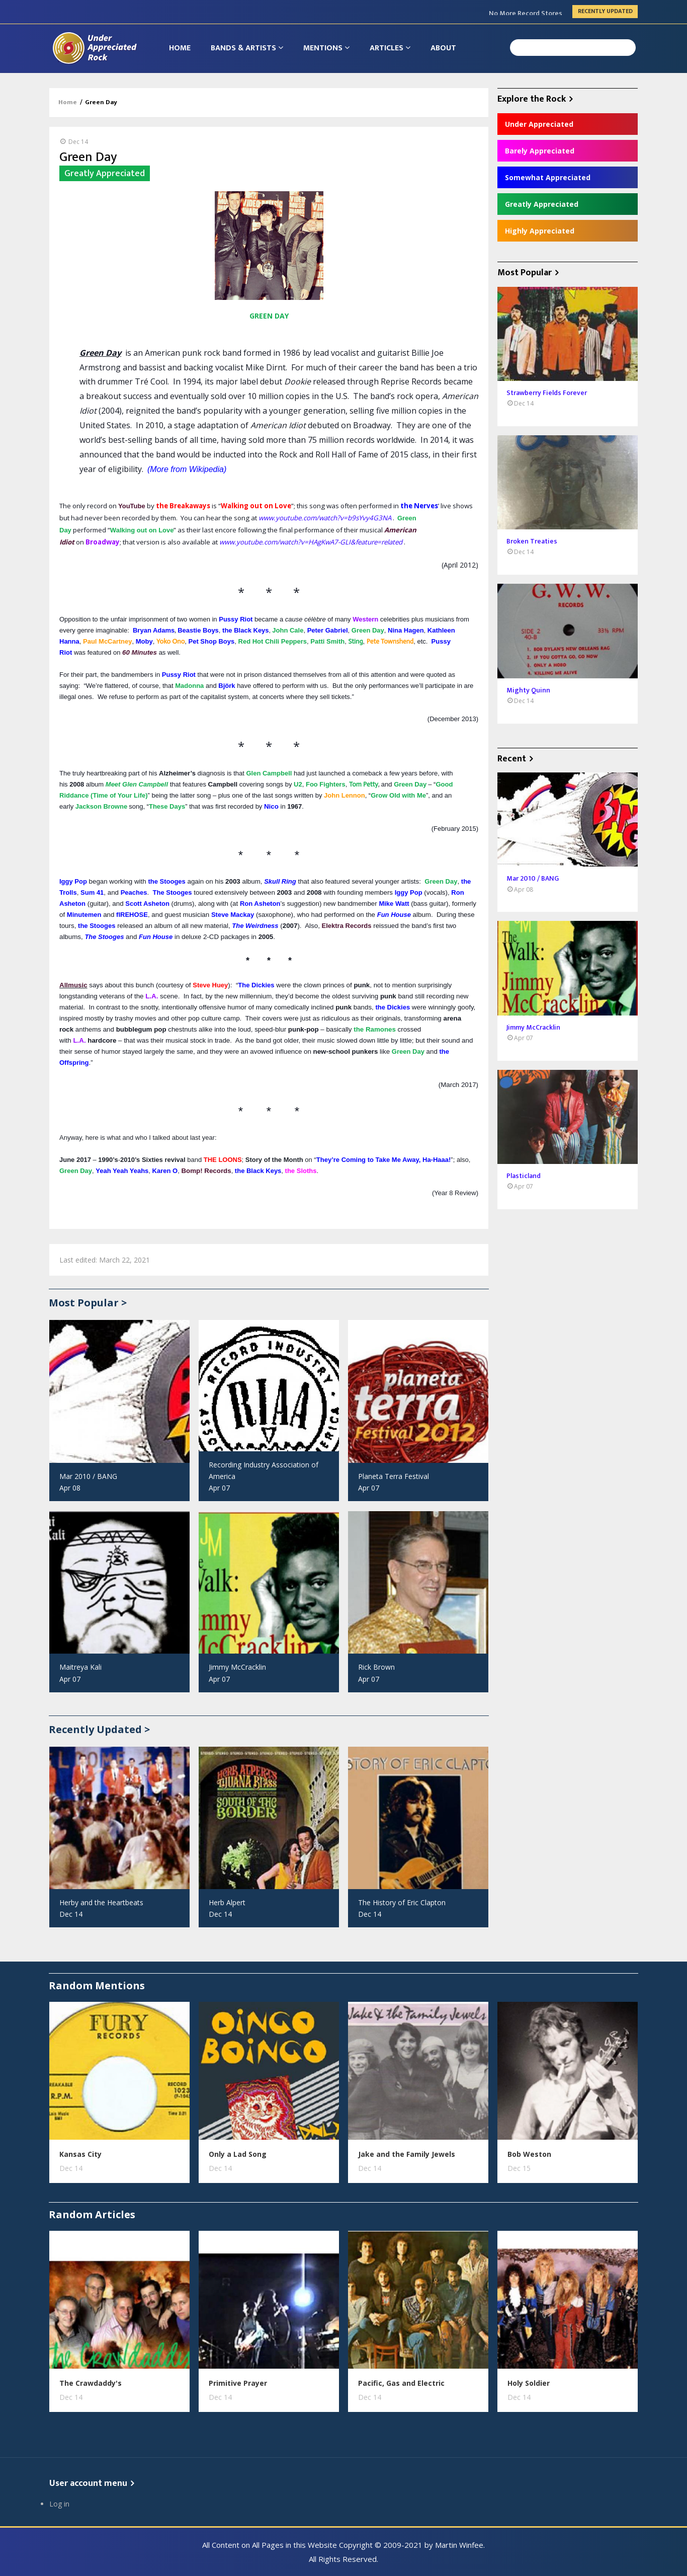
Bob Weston (529, 2154)
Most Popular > (88, 1302)
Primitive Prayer (238, 2383)
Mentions (326, 48)
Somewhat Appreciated (547, 177)
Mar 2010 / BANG (88, 1476)
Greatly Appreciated (541, 204)
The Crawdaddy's (90, 2383)
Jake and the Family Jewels (406, 2154)
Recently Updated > (99, 1729)
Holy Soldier (528, 2383)
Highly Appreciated (539, 231)
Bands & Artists (247, 48)
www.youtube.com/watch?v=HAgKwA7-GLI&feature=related (310, 542)
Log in (59, 2504)
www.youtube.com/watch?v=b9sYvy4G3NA (325, 517)
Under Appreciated (539, 124)
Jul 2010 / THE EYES (532, 11)
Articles (390, 48)
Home (180, 48)
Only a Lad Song (238, 2154)
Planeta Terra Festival (393, 1476)
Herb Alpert (227, 1902)
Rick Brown (376, 1667)
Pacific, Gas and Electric (401, 2383)
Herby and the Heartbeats (101, 1902)
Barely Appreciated (539, 150)
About (443, 48)
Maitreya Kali (80, 1667)
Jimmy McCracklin (237, 1667)
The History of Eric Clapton (402, 1902)
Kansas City (80, 2154)
